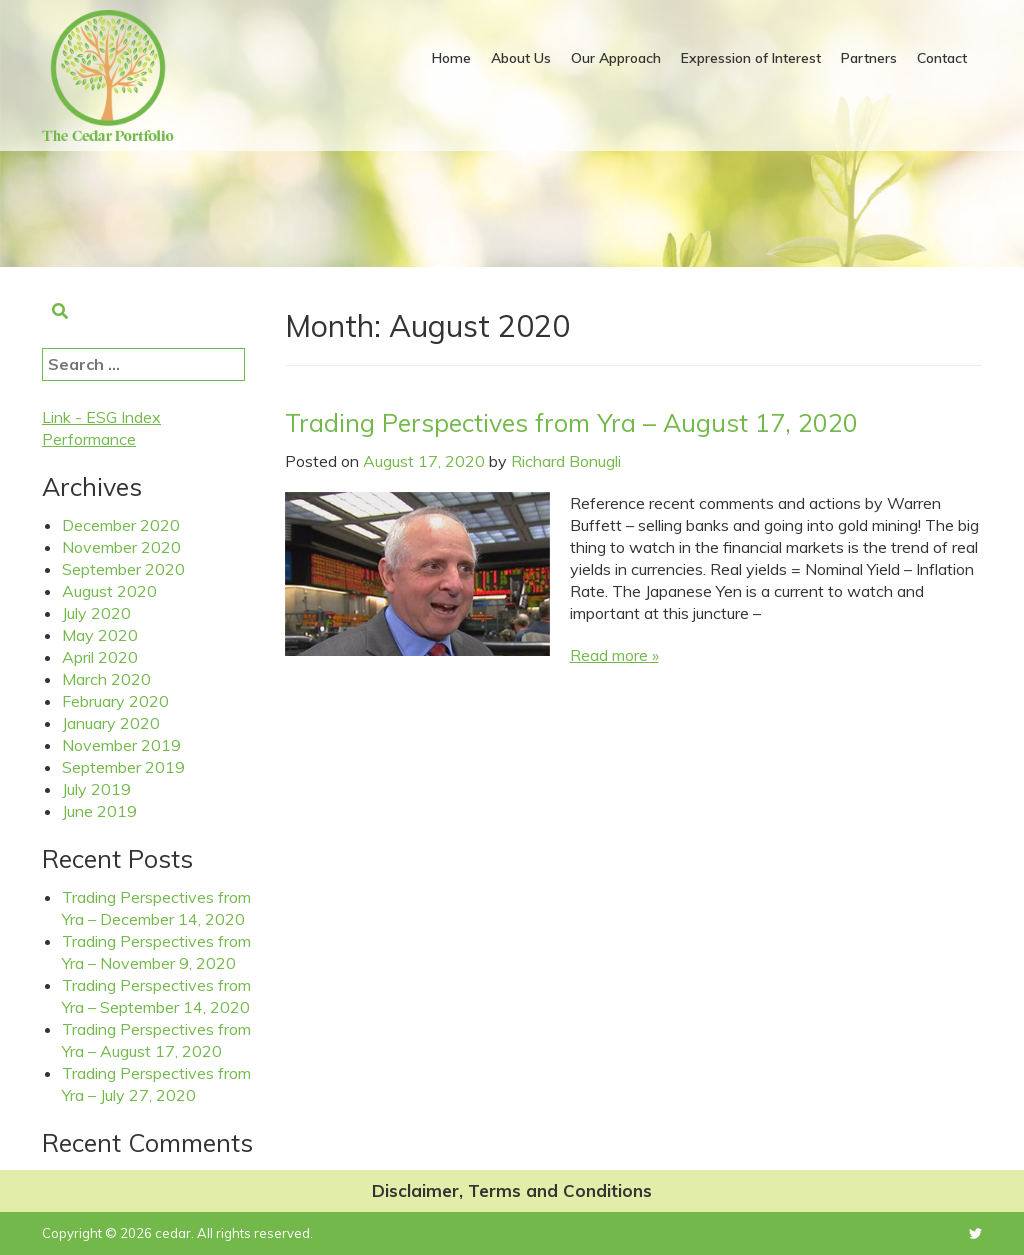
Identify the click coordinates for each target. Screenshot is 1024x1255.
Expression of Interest (751, 58)
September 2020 (123, 569)
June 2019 (99, 811)
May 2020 (100, 635)
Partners (869, 58)
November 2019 (121, 745)
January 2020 (111, 723)
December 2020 (121, 525)
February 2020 (115, 701)
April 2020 (100, 657)
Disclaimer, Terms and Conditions (512, 1190)
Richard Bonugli (566, 461)
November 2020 (121, 547)
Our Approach (616, 58)
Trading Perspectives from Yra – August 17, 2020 (571, 422)
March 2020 (106, 679)
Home (451, 58)
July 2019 (96, 789)
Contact (942, 58)
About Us (521, 58)
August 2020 (109, 591)
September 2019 (123, 767)
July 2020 (96, 613)
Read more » (614, 655)
